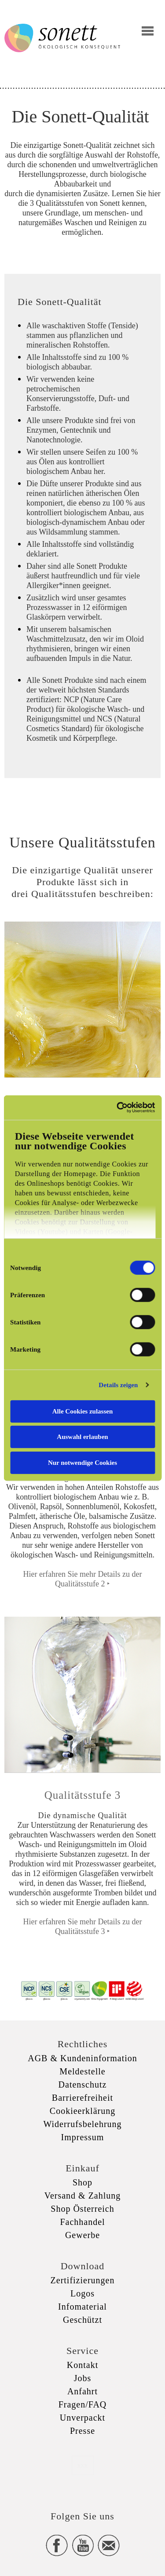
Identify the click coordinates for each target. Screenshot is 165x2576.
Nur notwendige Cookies (82, 1462)
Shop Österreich (82, 2209)
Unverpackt (82, 2417)
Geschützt (82, 2320)
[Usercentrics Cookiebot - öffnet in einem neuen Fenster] (117, 1107)
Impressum (82, 2137)
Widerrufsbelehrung (82, 2124)
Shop (82, 2182)
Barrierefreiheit (82, 2097)
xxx (82, 2465)
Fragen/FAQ (83, 2404)
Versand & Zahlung (82, 2195)
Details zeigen (118, 1384)
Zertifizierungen (83, 2280)
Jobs (83, 2378)
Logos (82, 2293)
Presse (82, 2431)
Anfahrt (82, 2391)
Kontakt (82, 2365)
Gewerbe (82, 2235)
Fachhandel (82, 2222)
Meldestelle (82, 2071)
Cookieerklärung (82, 2111)
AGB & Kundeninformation (82, 2058)
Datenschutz (83, 2084)
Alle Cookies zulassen (82, 1410)
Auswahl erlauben (82, 1436)
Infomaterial (82, 2306)
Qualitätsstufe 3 (82, 1795)
